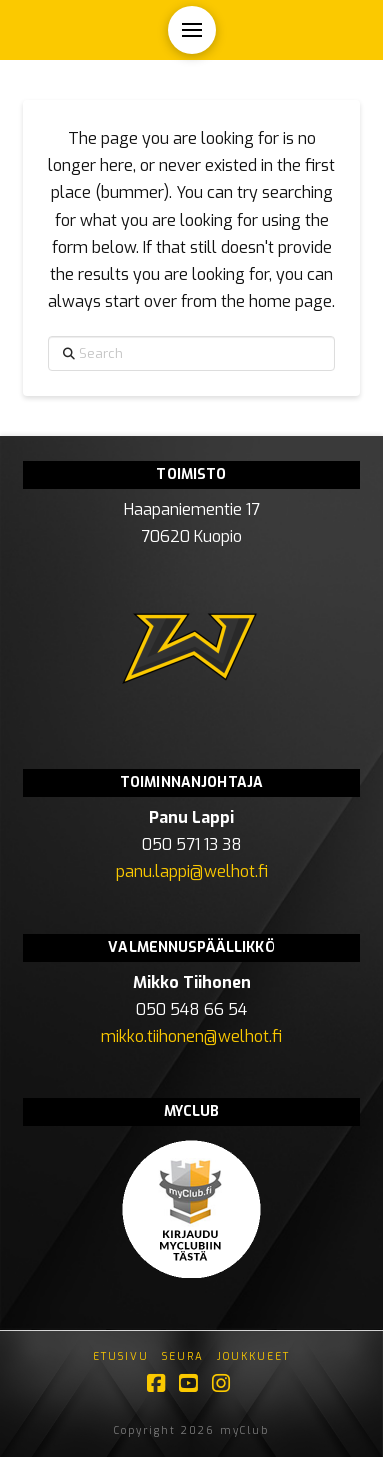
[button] (192, 30)
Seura (183, 1356)
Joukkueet (253, 1356)
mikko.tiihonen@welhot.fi (191, 1036)
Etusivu (121, 1356)
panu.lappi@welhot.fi (192, 871)
